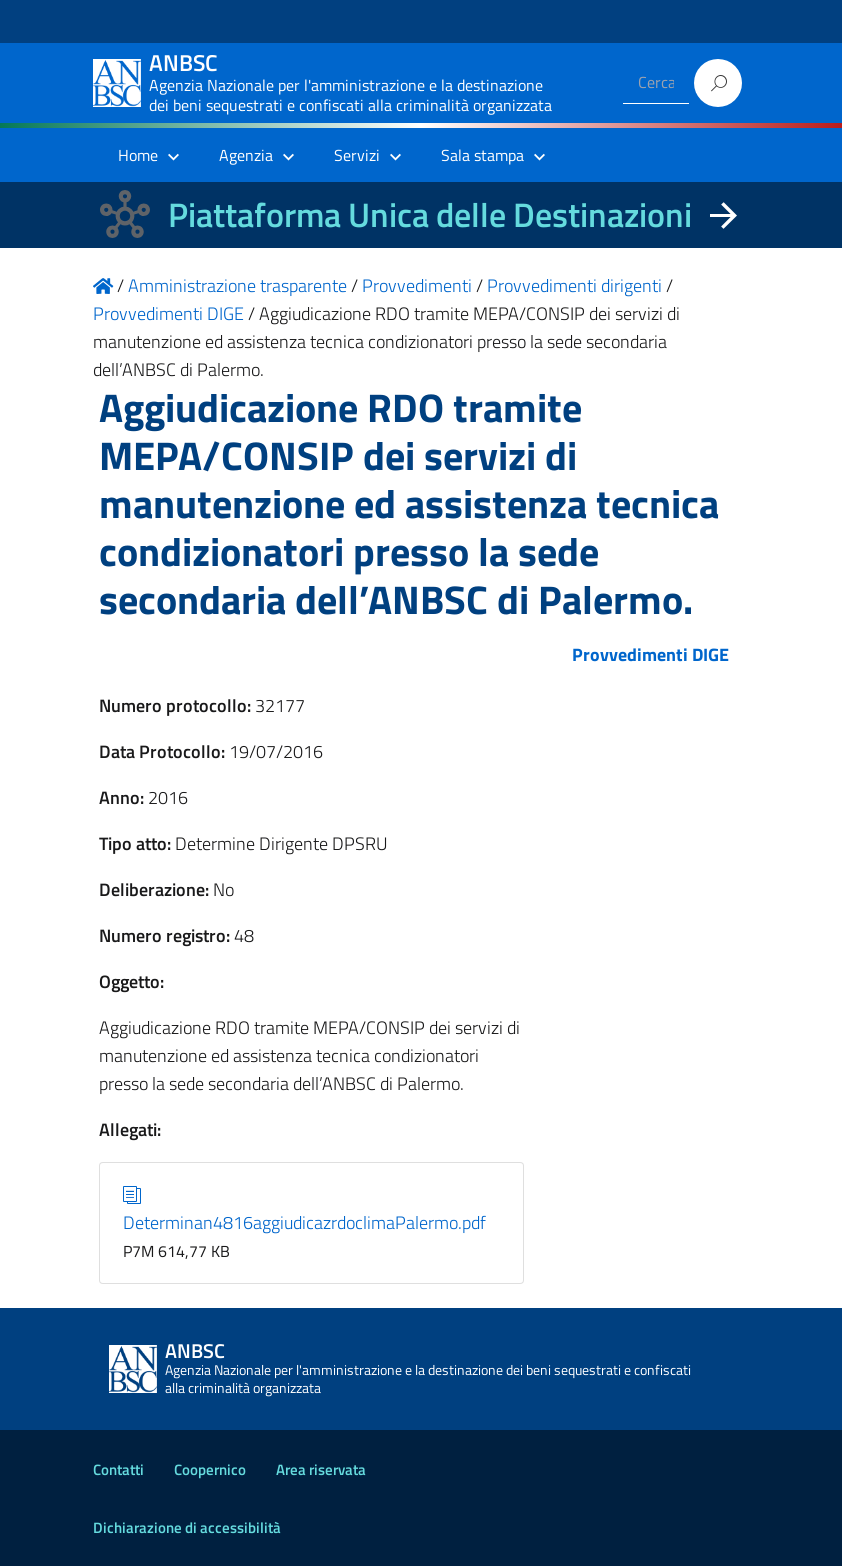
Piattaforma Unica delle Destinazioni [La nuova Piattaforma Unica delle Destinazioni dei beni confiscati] (430, 214)
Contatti (118, 1469)
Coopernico (210, 1469)
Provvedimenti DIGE (650, 654)
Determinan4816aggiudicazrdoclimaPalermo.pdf (304, 1208)
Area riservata (321, 1469)
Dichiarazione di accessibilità (187, 1527)
